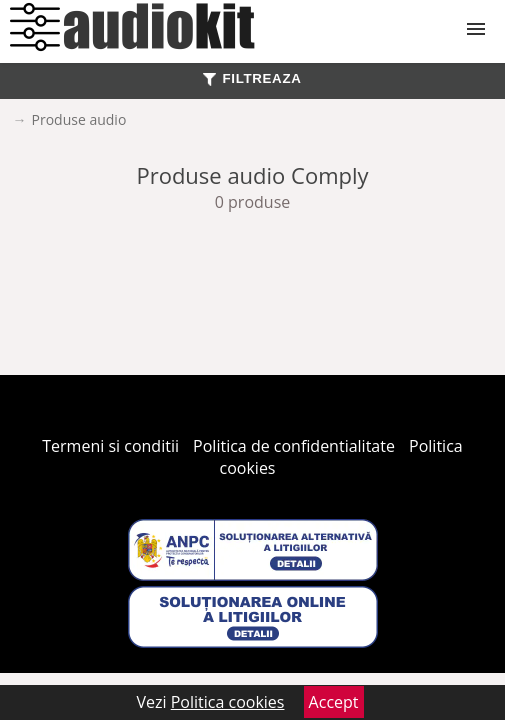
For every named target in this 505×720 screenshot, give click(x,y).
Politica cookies (228, 702)
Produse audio (79, 119)
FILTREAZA (252, 78)
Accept (334, 702)
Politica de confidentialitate (294, 446)
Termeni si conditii (110, 446)
